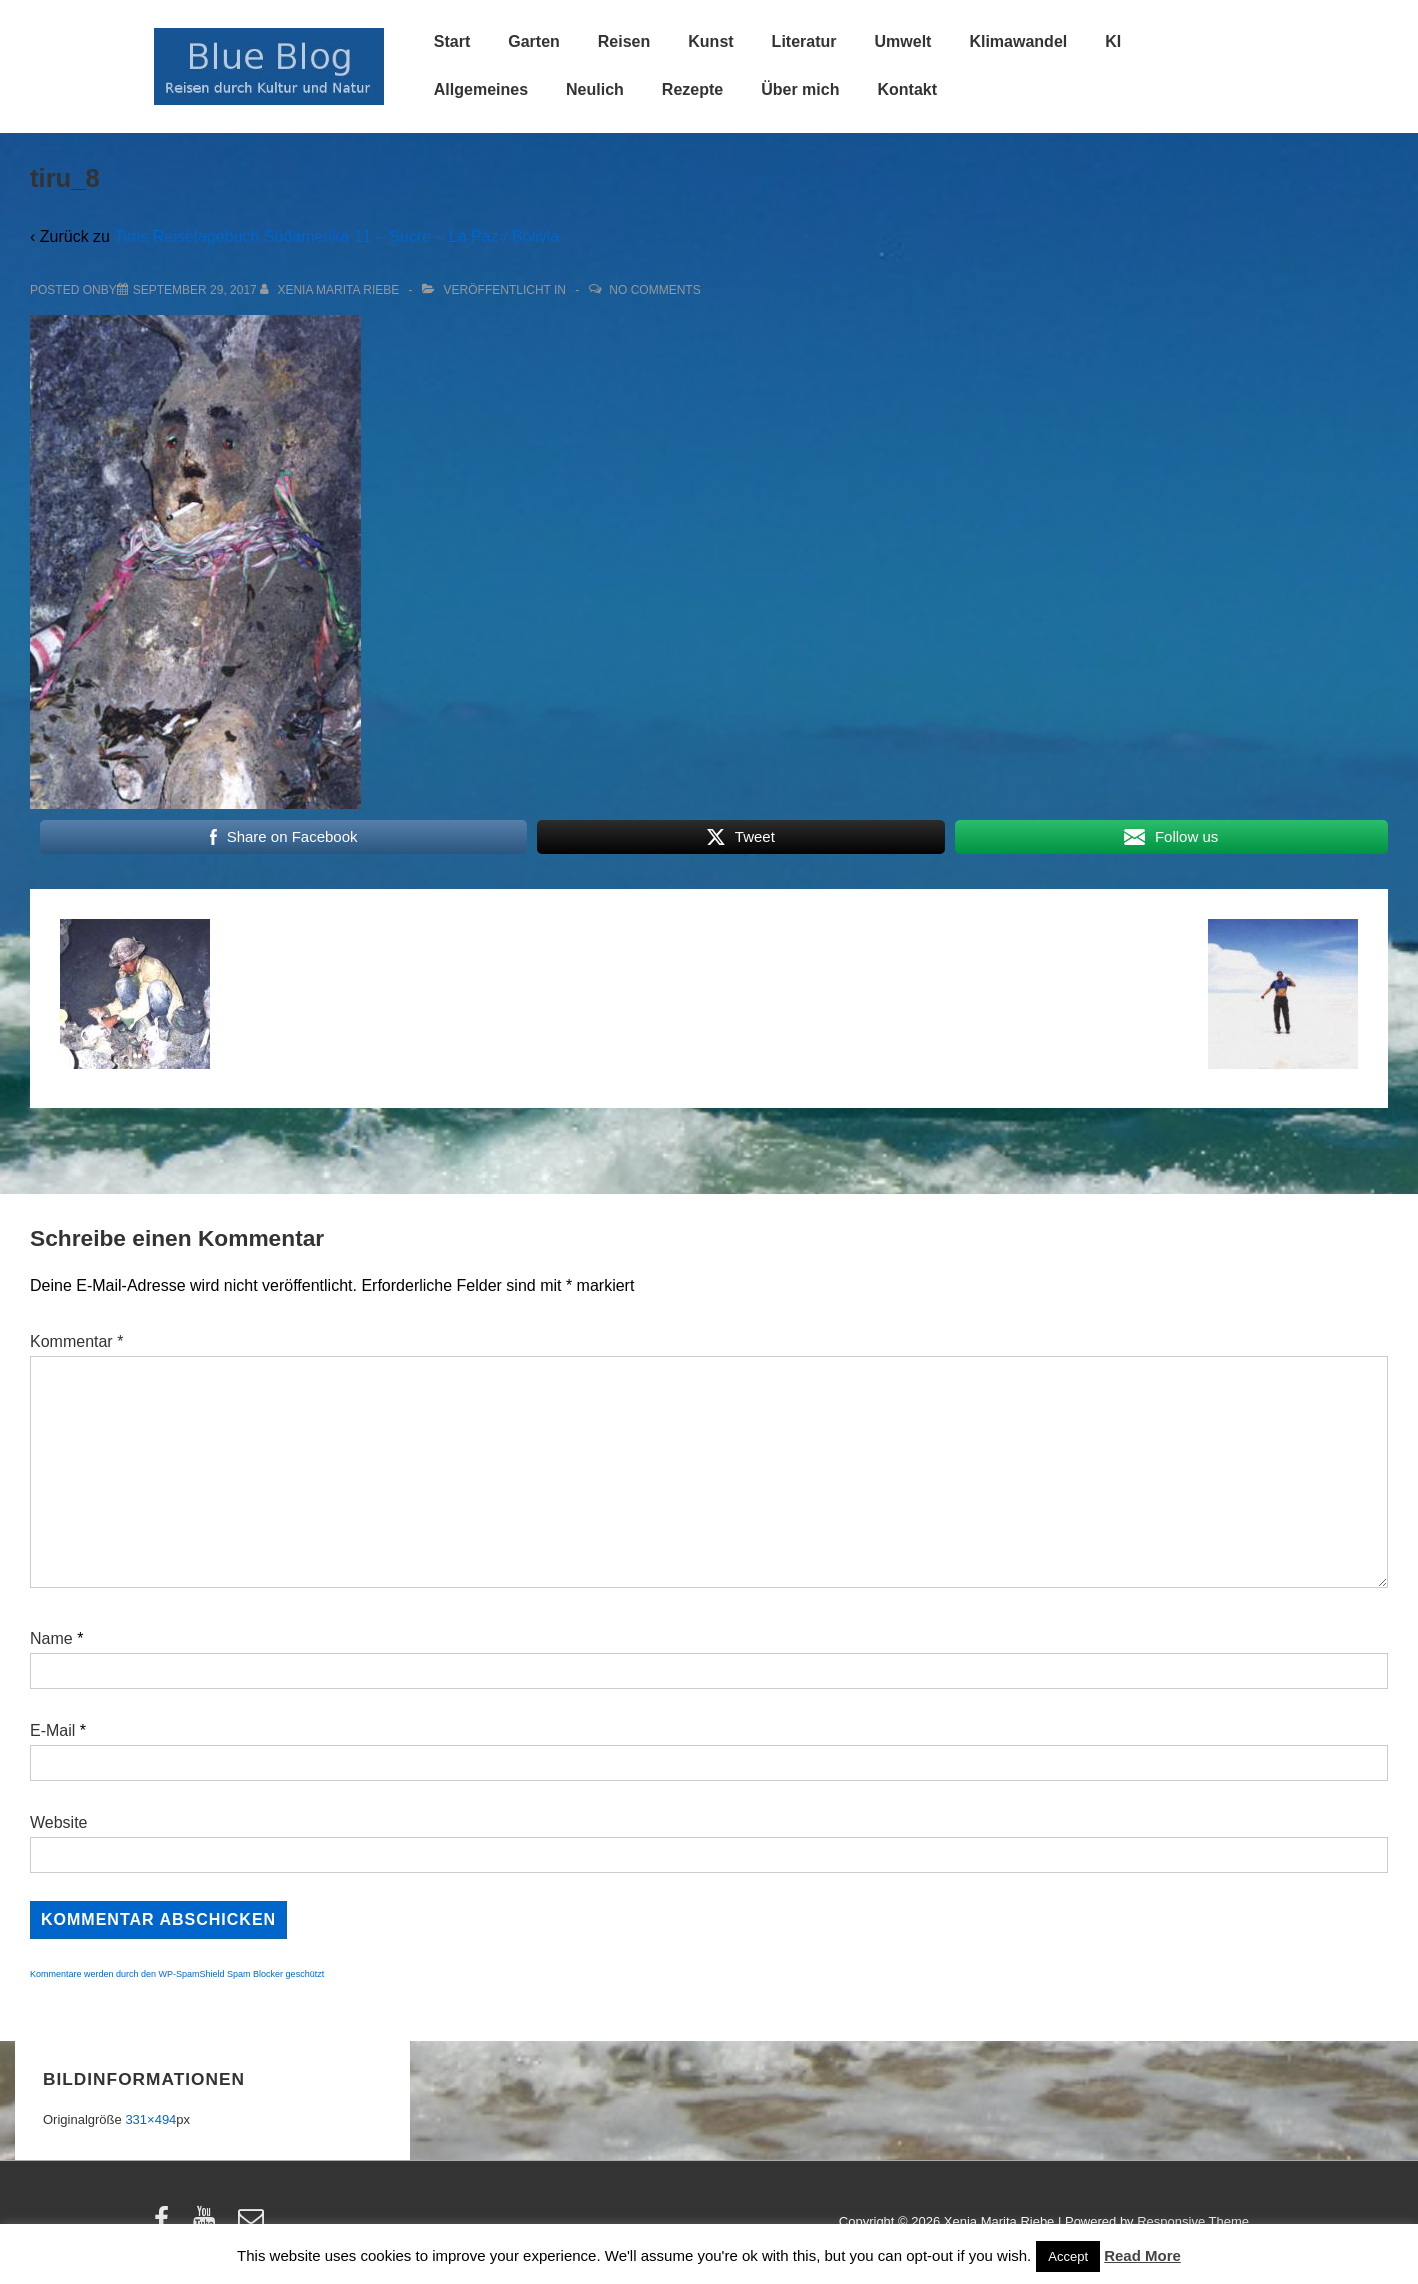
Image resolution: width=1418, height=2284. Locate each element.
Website (59, 1822)
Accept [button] (1068, 2256)
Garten (534, 41)
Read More (1142, 2255)
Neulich (595, 89)
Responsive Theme (1193, 2221)
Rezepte (692, 89)
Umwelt (903, 41)
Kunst (710, 41)
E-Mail (52, 1730)
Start (452, 41)
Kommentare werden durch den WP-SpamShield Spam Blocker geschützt (177, 1974)
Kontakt (907, 89)
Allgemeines (481, 89)
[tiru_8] (195, 290)
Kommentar (76, 1341)
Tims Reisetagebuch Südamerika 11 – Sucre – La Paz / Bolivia (336, 236)
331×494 (150, 2119)
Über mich (800, 89)
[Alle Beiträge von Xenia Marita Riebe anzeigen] (331, 290)
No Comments (654, 290)
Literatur (804, 41)
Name (51, 1638)
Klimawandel (1018, 41)
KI (1113, 41)
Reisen (624, 41)
